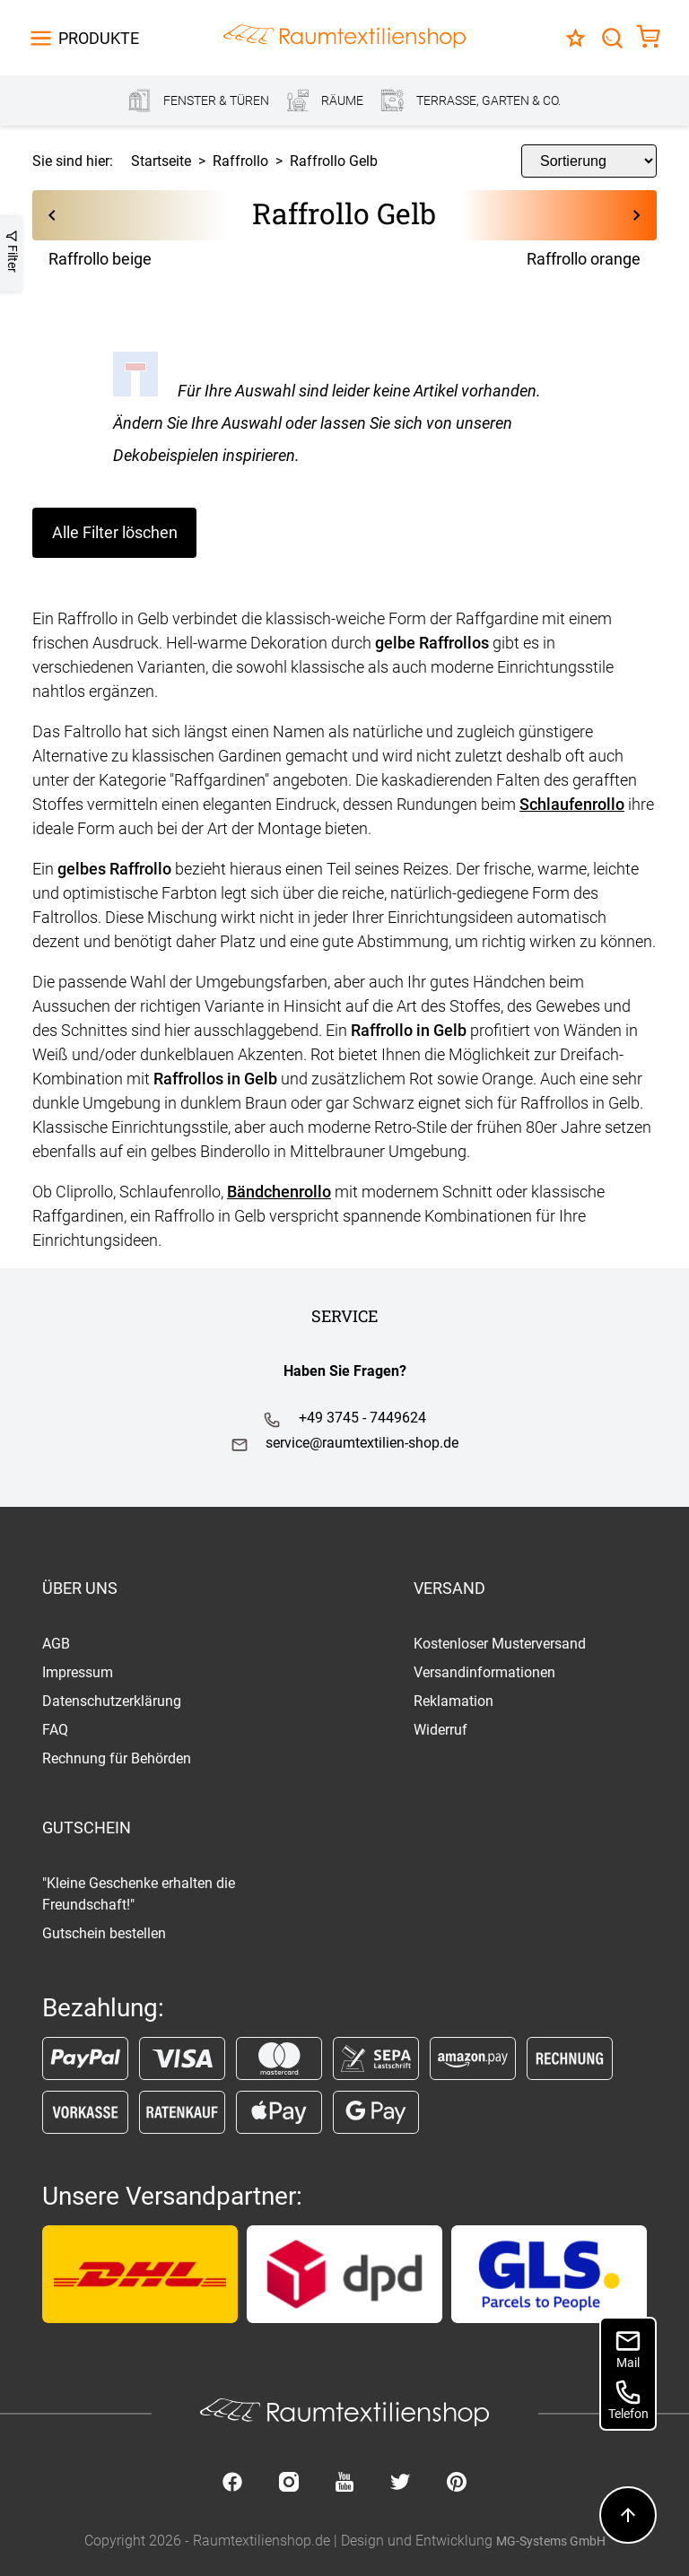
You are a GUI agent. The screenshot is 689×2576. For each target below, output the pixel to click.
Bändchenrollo (279, 1191)
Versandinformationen (484, 1672)
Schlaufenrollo (571, 804)
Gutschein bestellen (104, 1933)
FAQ (55, 1729)
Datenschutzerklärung (111, 1701)
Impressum (77, 1672)
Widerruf (440, 1729)
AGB (56, 1643)
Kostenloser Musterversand (500, 1643)
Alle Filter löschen (115, 532)
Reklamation (453, 1701)
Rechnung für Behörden (116, 1758)
